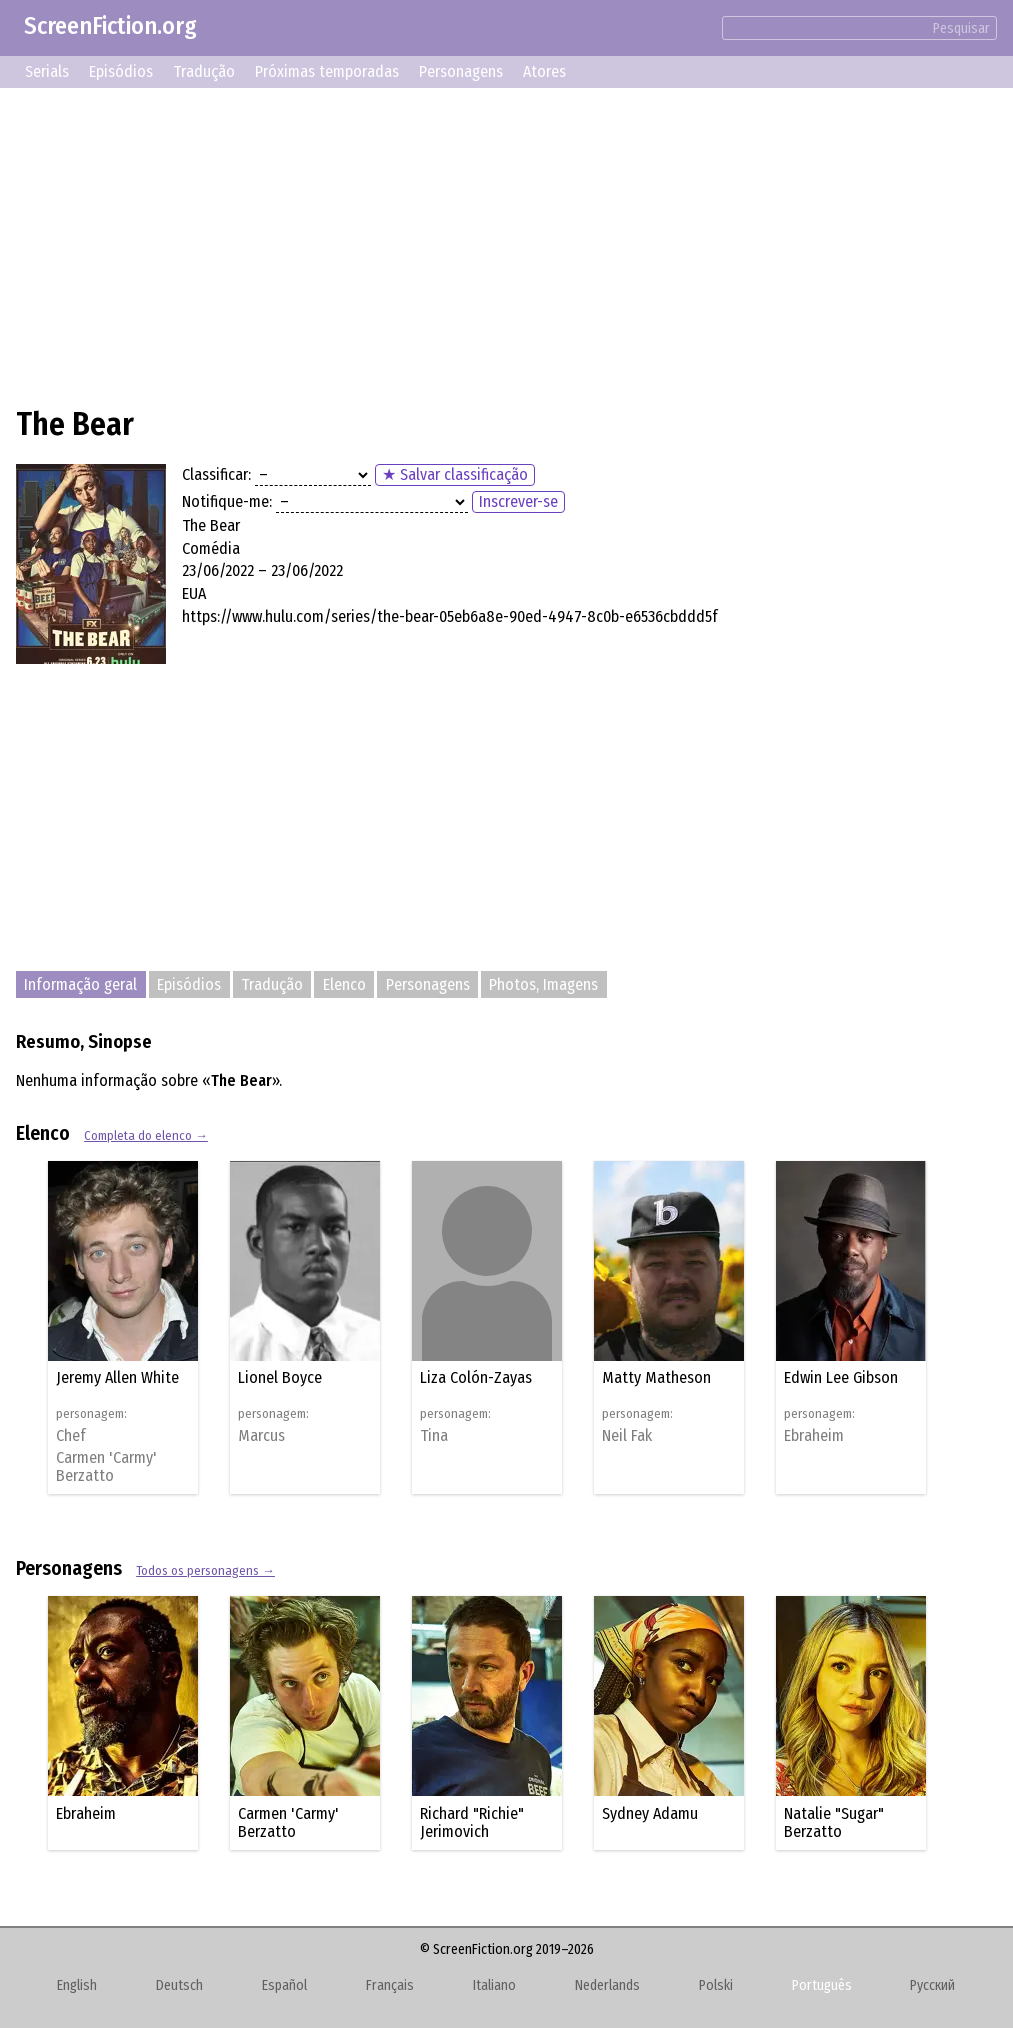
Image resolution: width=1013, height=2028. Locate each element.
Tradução (204, 71)
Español (284, 1985)
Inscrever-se (518, 501)
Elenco (344, 984)
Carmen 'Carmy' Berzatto (106, 1467)
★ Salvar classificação (455, 474)
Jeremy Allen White (117, 1377)
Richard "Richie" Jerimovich (472, 1822)
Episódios (121, 71)
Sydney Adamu (650, 1813)
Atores (544, 71)
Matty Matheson (656, 1377)
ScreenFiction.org (110, 26)
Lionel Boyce (280, 1377)
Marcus (261, 1436)
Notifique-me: (227, 501)
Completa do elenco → (146, 1135)
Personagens (461, 71)
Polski (716, 1985)
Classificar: (216, 474)
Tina (434, 1436)
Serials (47, 71)
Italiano (494, 1985)
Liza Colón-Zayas (476, 1377)
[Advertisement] (506, 244)
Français (390, 1985)
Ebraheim (814, 1436)
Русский (932, 1985)
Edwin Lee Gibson (841, 1377)
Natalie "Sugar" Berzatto (834, 1822)
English (77, 1985)
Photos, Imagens (543, 984)
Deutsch (179, 1985)
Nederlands (607, 1985)
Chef (71, 1436)
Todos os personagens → (205, 1570)
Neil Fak (627, 1436)
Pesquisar (961, 28)
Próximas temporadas (327, 71)
